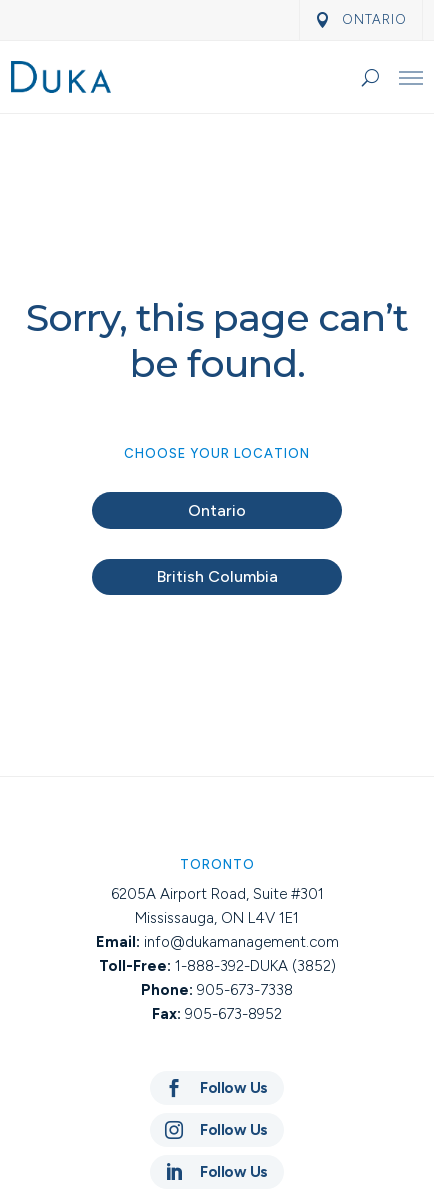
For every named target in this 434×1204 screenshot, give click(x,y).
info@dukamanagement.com (241, 942)
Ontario (217, 510)
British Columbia (217, 576)
